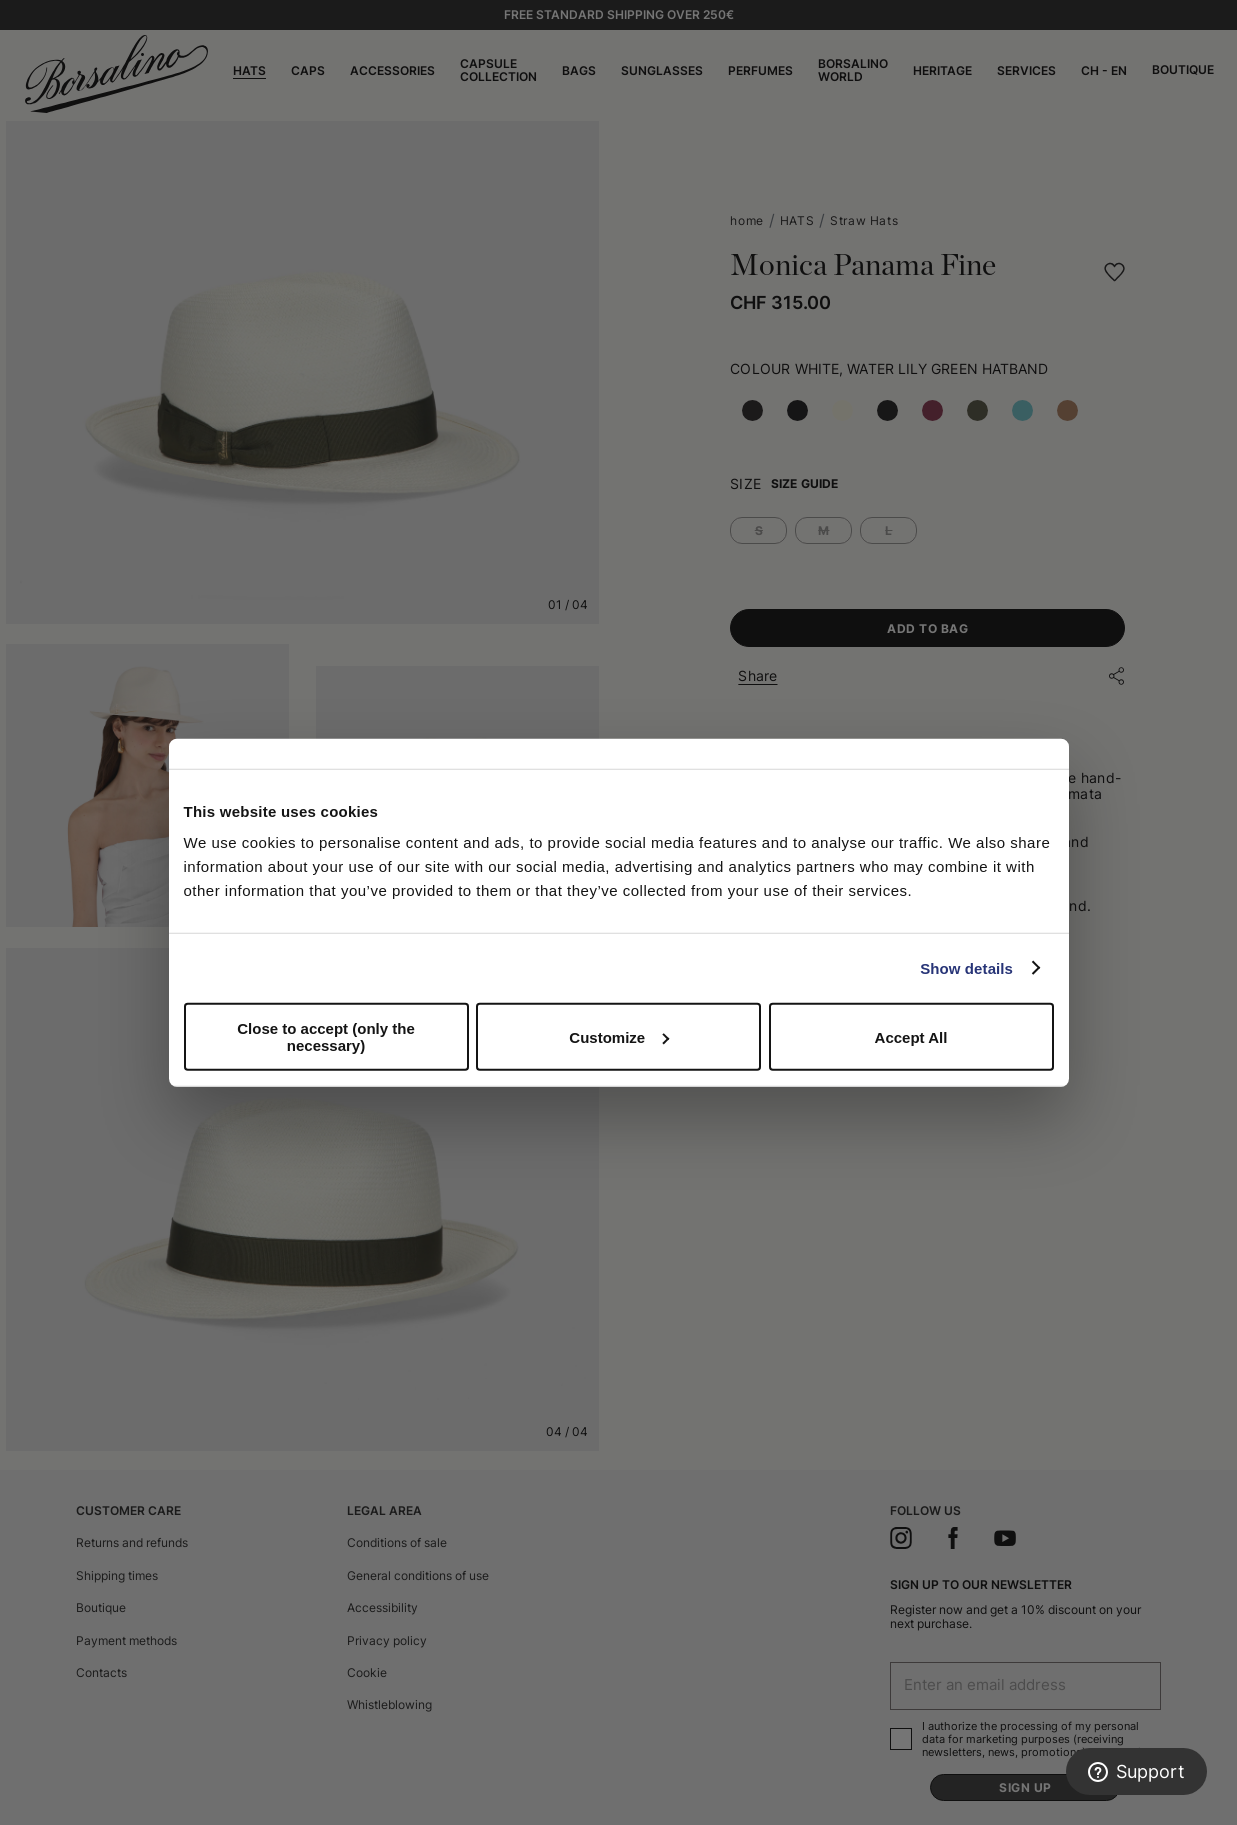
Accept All (911, 1036)
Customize (619, 1036)
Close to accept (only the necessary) (326, 1037)
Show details (966, 967)
